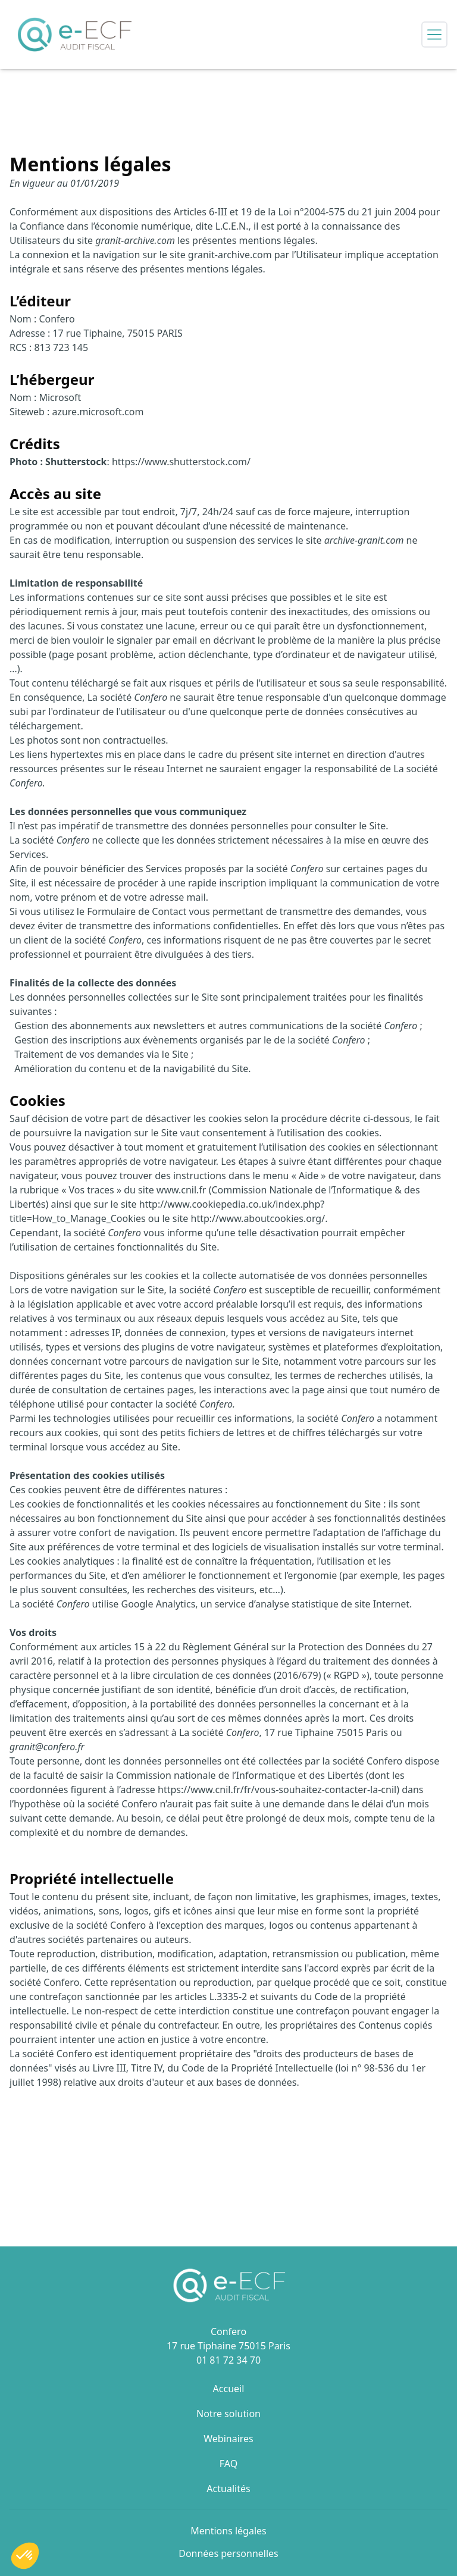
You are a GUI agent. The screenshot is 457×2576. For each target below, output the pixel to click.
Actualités (228, 2488)
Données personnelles (228, 2553)
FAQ (228, 2463)
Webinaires (228, 2438)
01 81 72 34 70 (228, 2360)
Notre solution (228, 2413)
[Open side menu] (434, 34)
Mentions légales (228, 2530)
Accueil (229, 2388)
